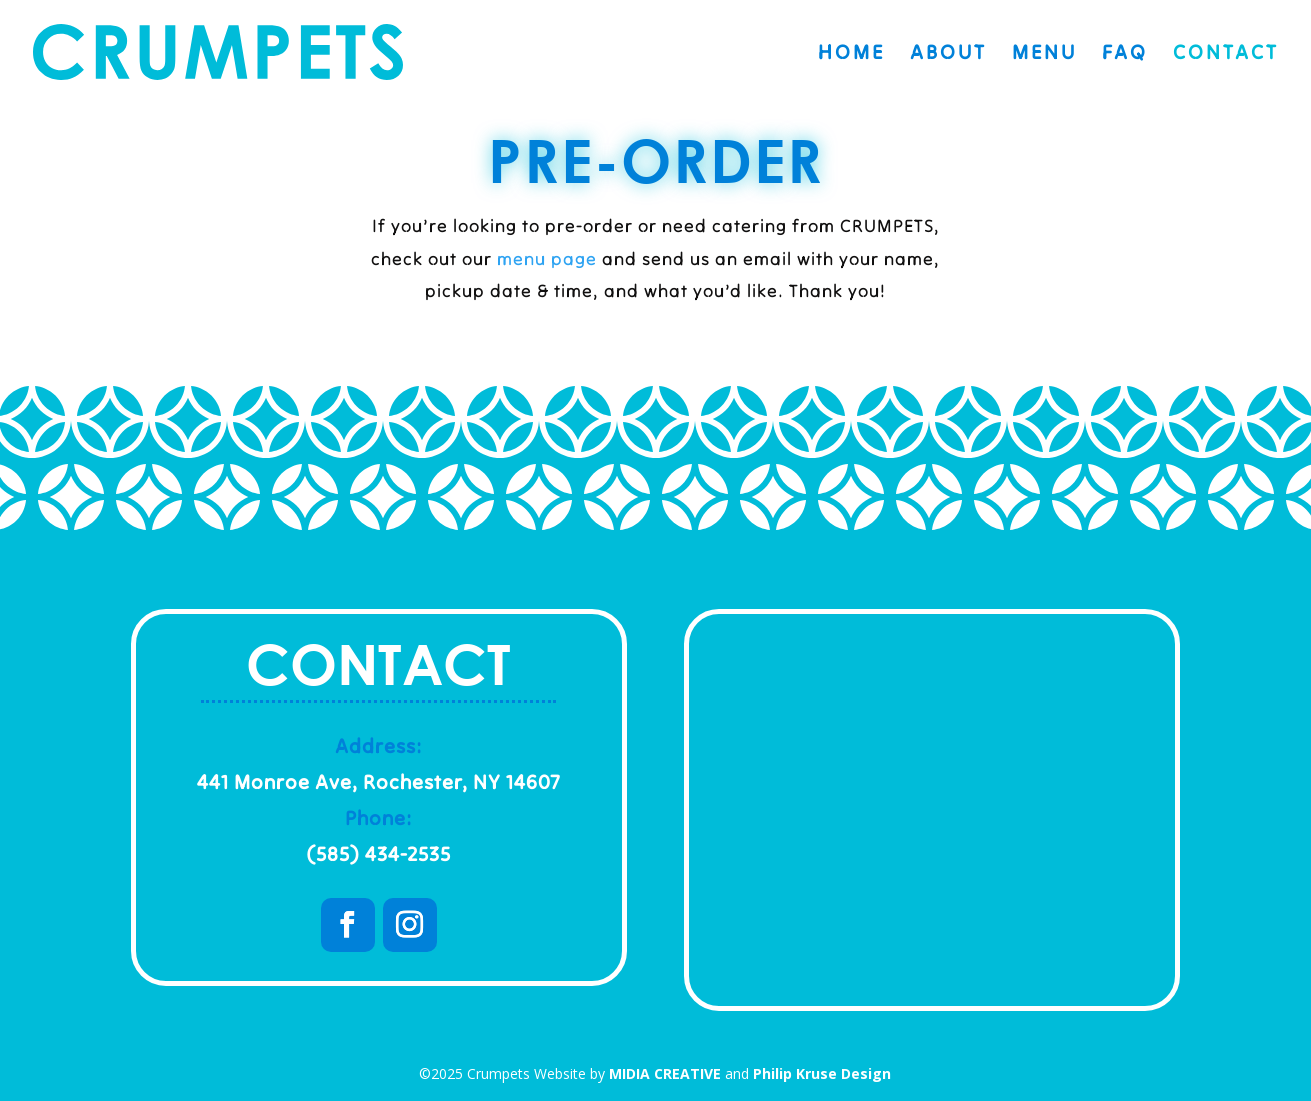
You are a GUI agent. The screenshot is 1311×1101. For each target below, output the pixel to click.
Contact (1226, 54)
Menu (1044, 54)
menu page (547, 258)
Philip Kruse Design (822, 1073)
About (948, 54)
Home (851, 54)
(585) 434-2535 (378, 853)
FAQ (1125, 54)
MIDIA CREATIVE (665, 1073)
